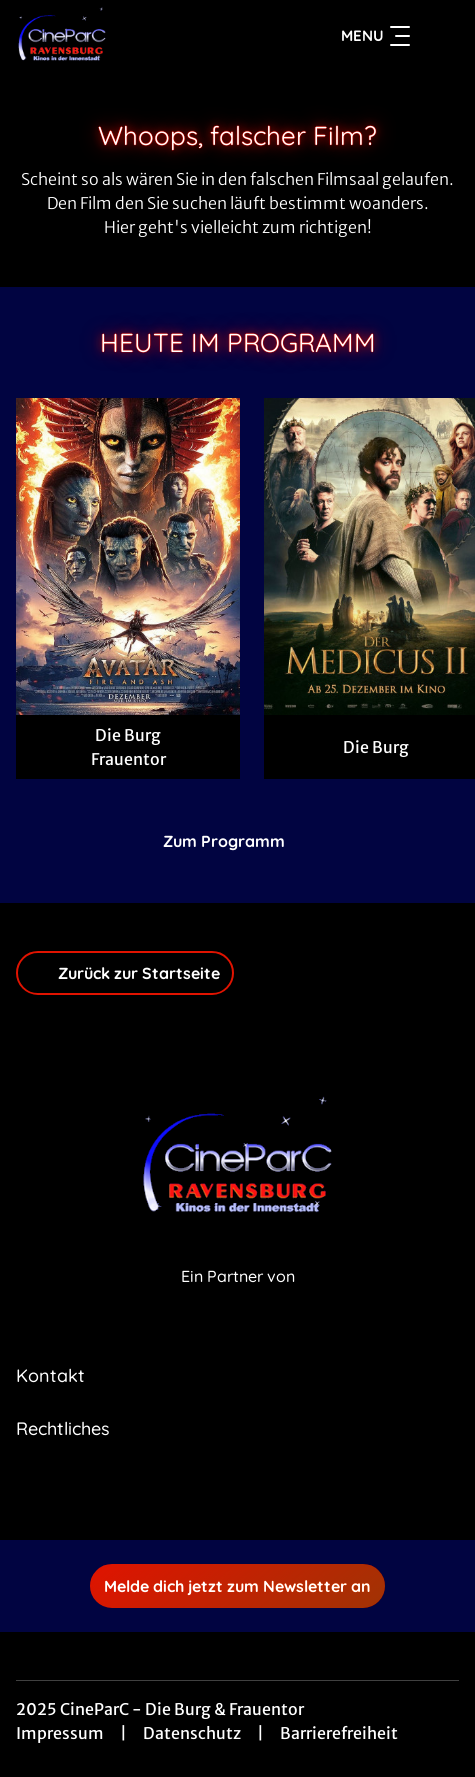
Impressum (60, 1733)
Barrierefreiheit (339, 1733)
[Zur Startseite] (138, 36)
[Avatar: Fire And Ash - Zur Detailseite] (128, 556)
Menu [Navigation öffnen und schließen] (375, 36)
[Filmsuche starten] (439, 36)
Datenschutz (192, 1733)
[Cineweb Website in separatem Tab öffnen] (238, 1297)
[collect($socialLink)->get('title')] (216, 1496)
